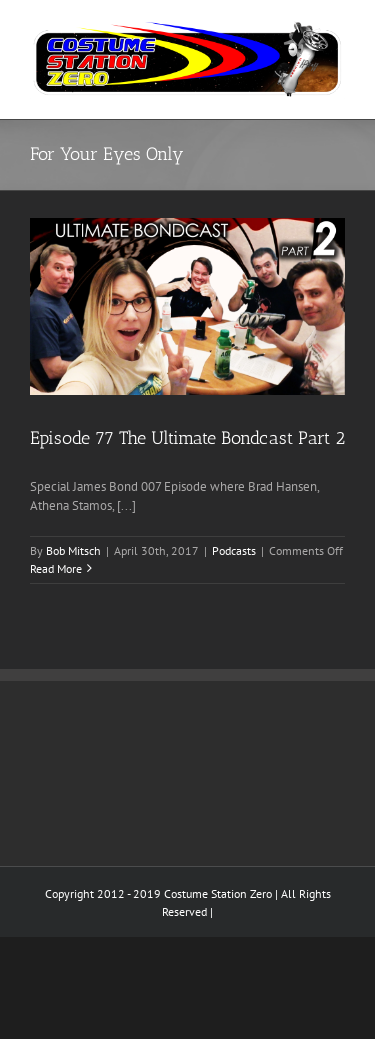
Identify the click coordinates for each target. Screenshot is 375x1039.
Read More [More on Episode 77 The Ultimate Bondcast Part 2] (56, 568)
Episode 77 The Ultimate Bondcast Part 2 (187, 438)
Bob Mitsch (73, 550)
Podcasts (234, 550)
